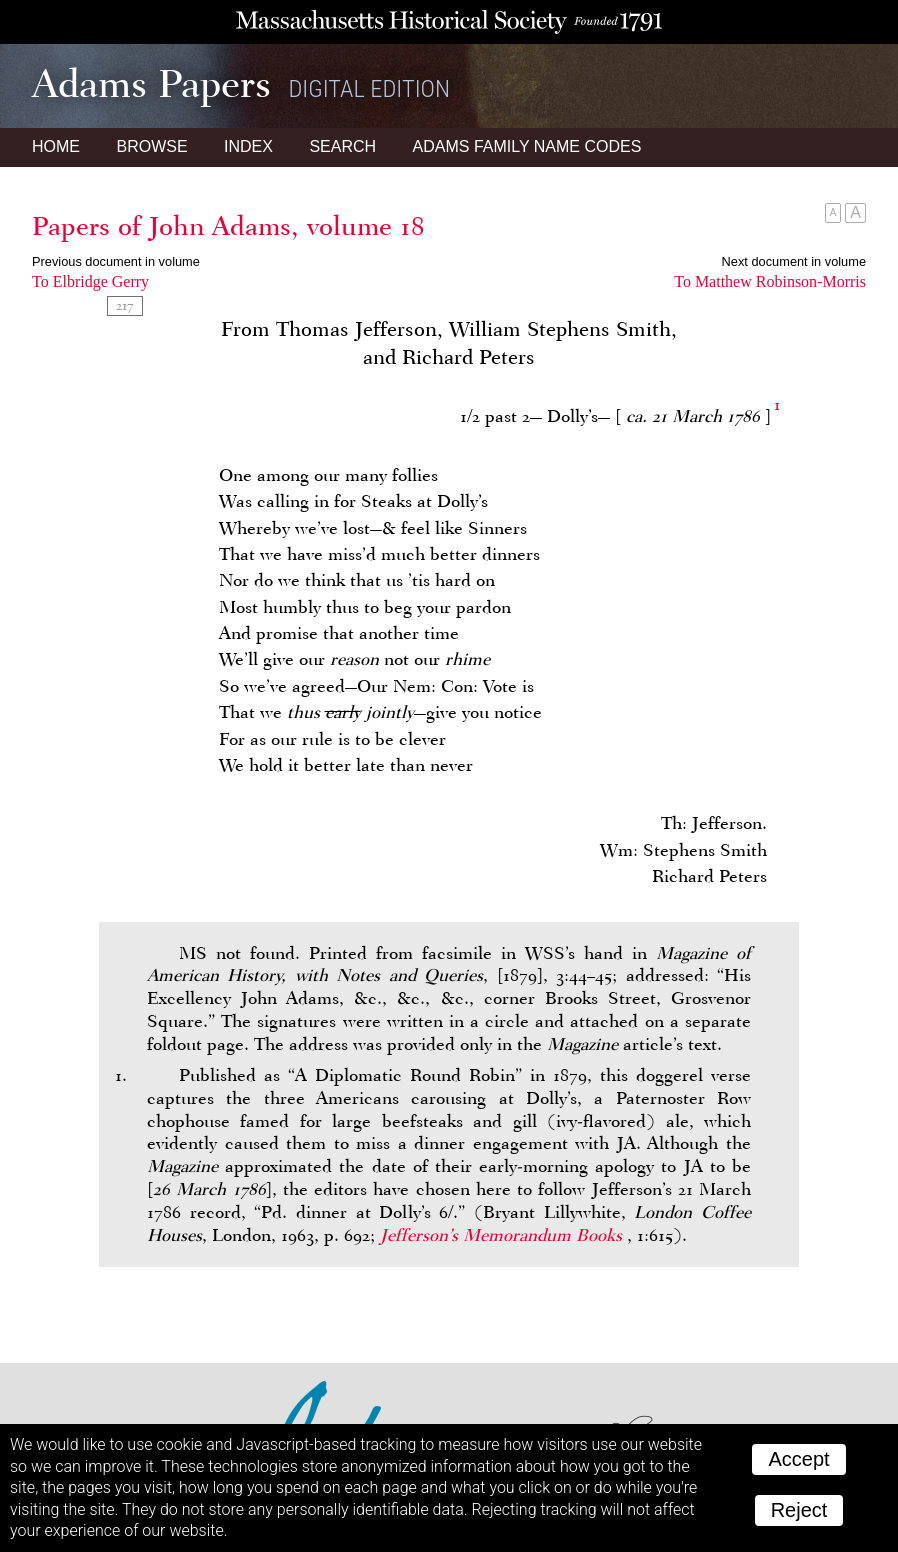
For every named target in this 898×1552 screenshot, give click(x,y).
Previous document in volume (116, 261)
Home (56, 146)
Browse (151, 146)
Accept (798, 1459)
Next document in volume (794, 261)
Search (342, 146)
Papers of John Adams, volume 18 (228, 226)
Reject (799, 1510)
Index (248, 146)
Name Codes (527, 146)
